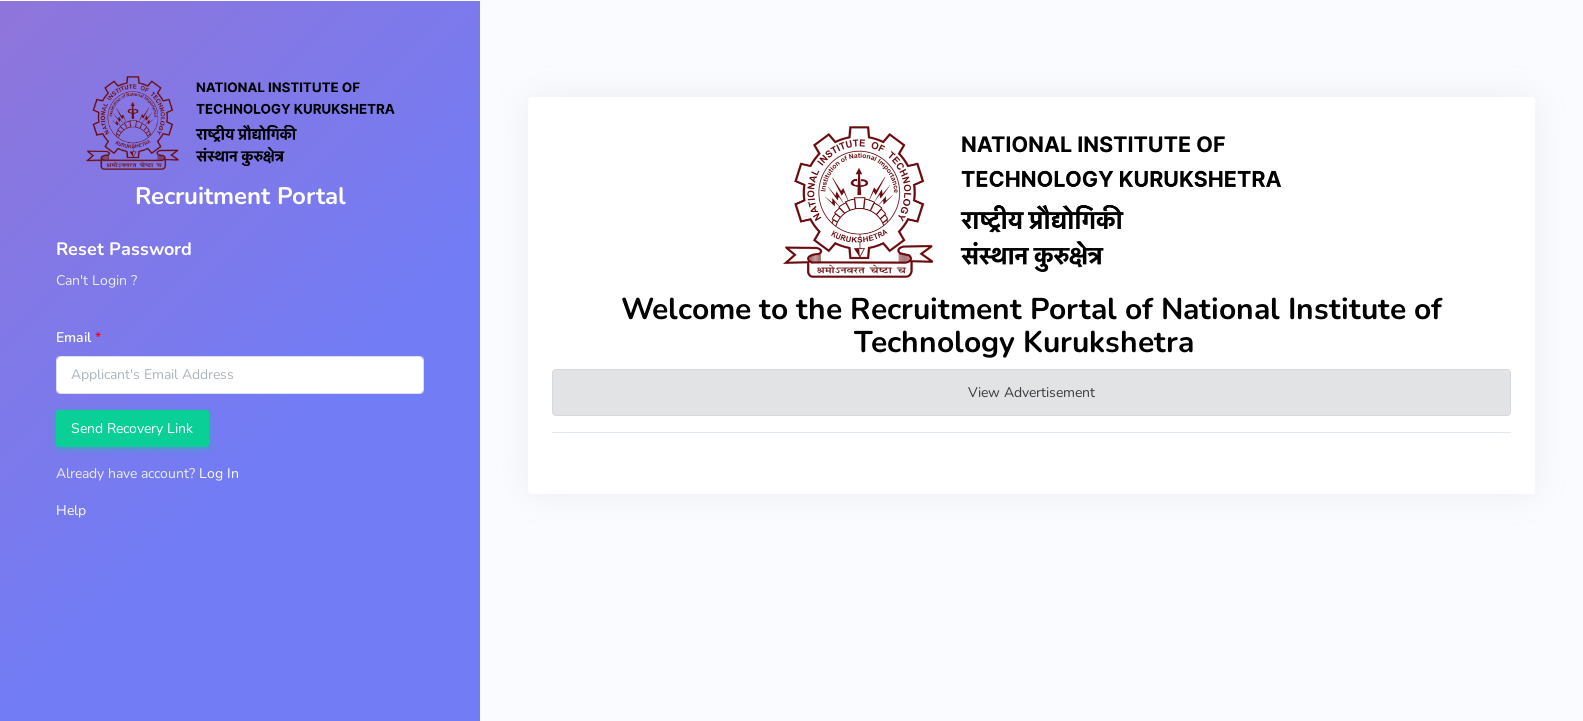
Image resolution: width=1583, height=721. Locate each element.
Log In (219, 473)
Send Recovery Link (132, 428)
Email (73, 337)
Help (71, 510)
